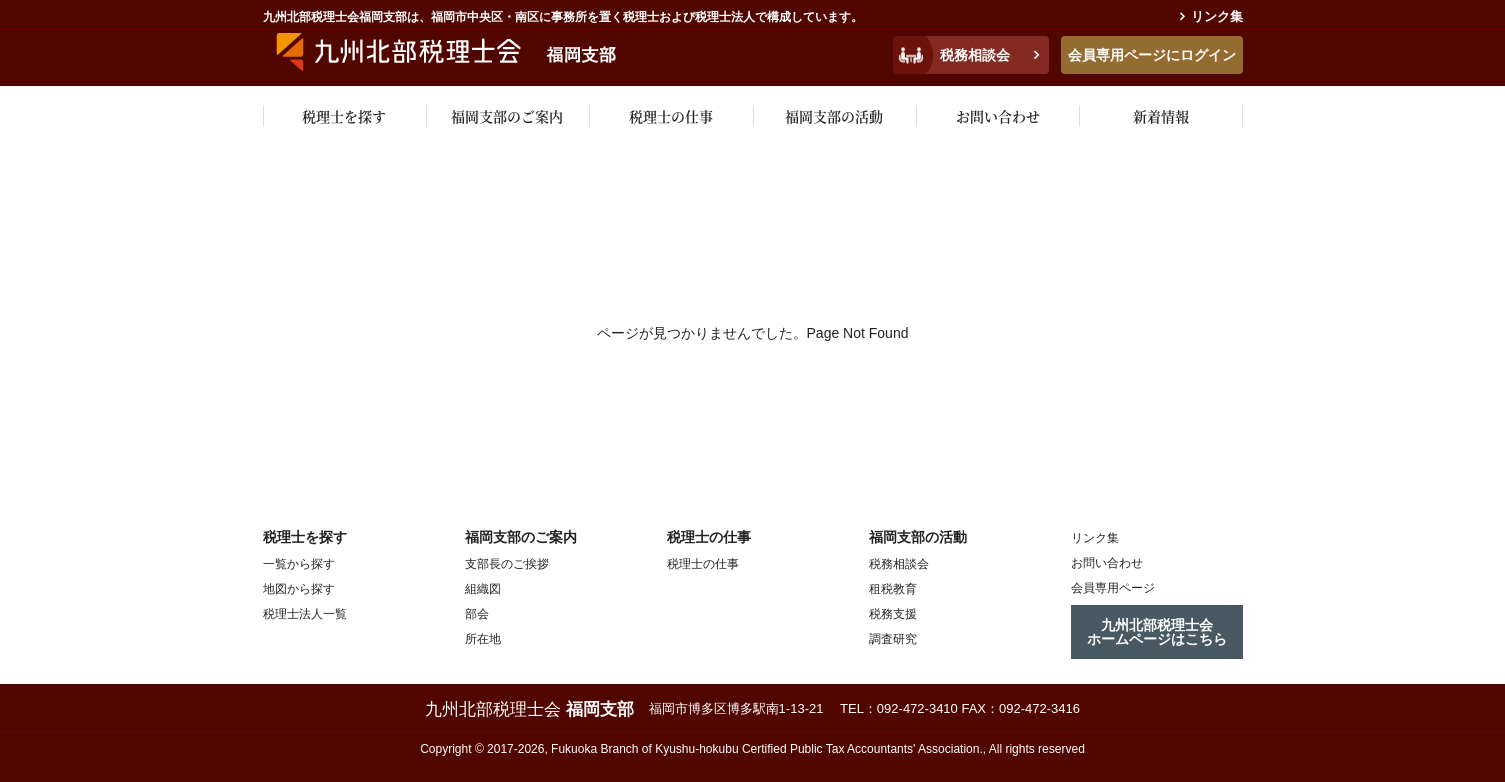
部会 (477, 614)
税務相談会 (975, 55)
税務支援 (893, 614)
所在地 (483, 639)
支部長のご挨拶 (507, 564)
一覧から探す (299, 564)
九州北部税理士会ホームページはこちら (1157, 632)
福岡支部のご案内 (507, 116)
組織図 (483, 589)
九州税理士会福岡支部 (460, 52)
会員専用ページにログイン (1152, 55)
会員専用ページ (1113, 588)
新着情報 (1161, 116)
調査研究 (893, 639)
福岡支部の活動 (834, 116)
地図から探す (299, 589)
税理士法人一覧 (305, 614)
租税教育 (893, 589)
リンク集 (1217, 16)
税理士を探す (344, 116)
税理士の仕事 (671, 116)
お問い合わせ (998, 116)
